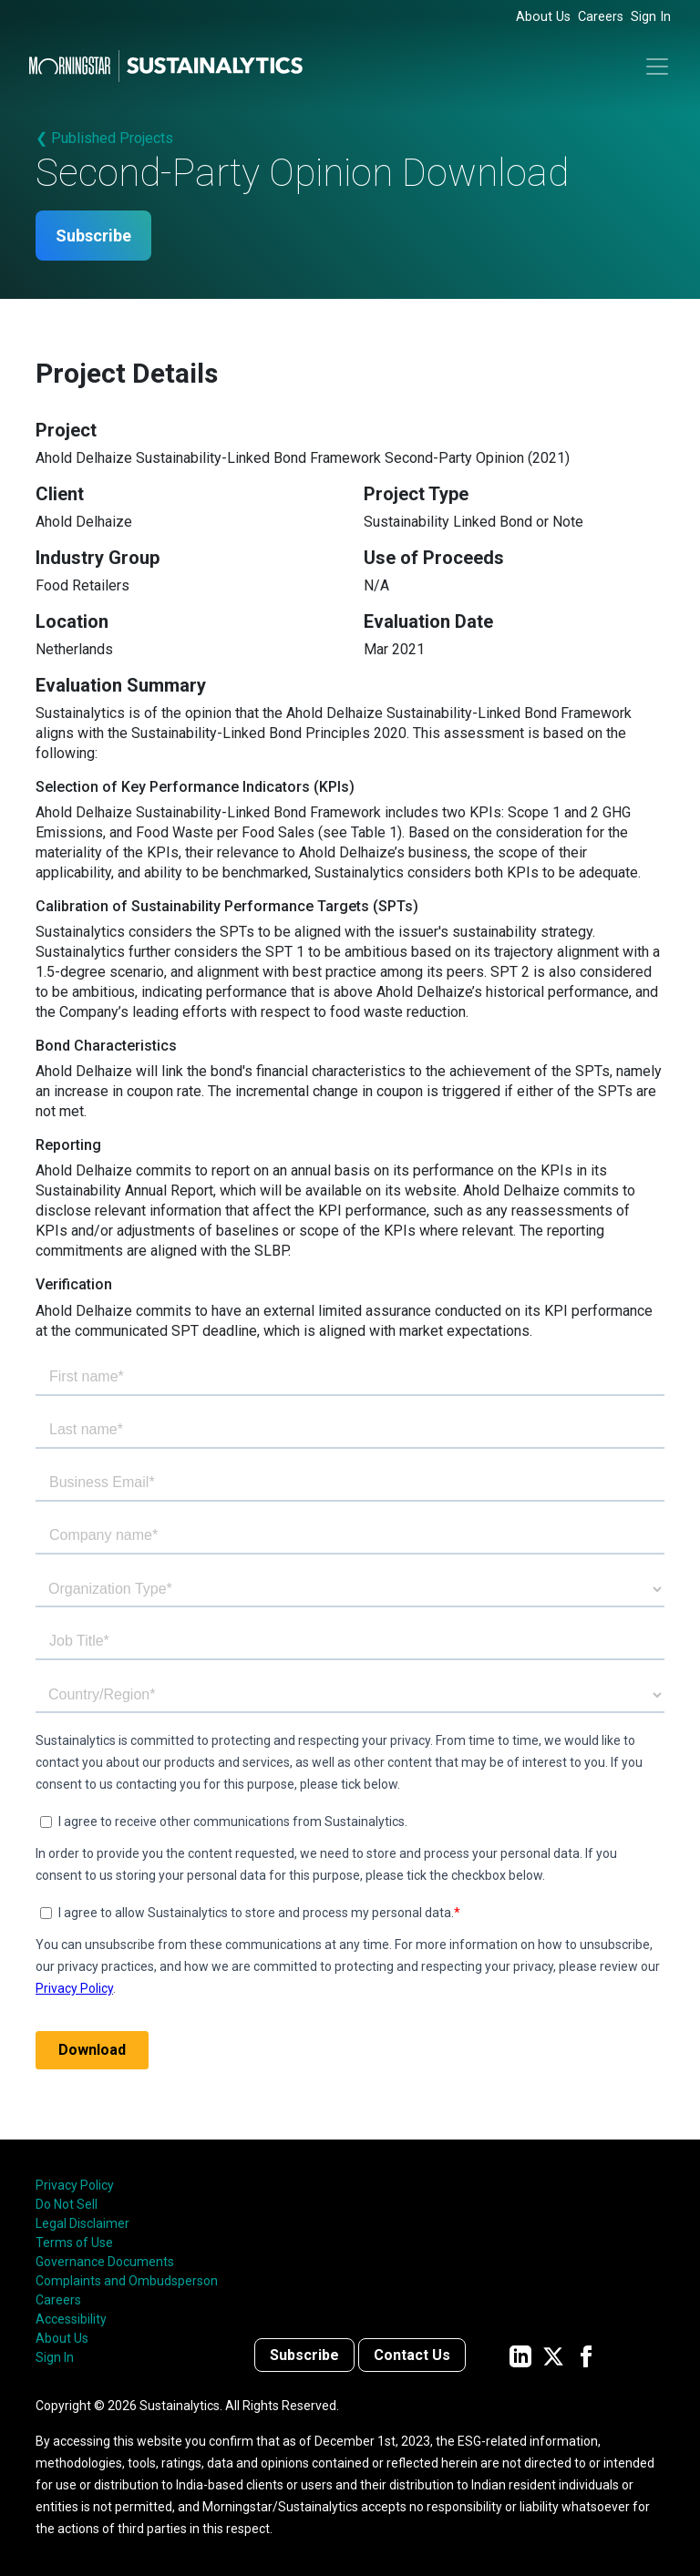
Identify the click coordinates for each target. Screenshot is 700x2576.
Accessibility (71, 2319)
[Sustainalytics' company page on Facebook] (586, 2355)
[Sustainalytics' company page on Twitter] (553, 2355)
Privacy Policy (75, 2185)
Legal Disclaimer (82, 2223)
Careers (600, 17)
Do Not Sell (67, 2204)
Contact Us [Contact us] (412, 2355)
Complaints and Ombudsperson (127, 2280)
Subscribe (93, 235)
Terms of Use (74, 2242)
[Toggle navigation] (657, 66)
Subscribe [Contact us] (304, 2355)
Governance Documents (105, 2261)
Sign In (651, 17)
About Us (543, 17)
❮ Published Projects (104, 138)
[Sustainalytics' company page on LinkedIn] (520, 2355)
